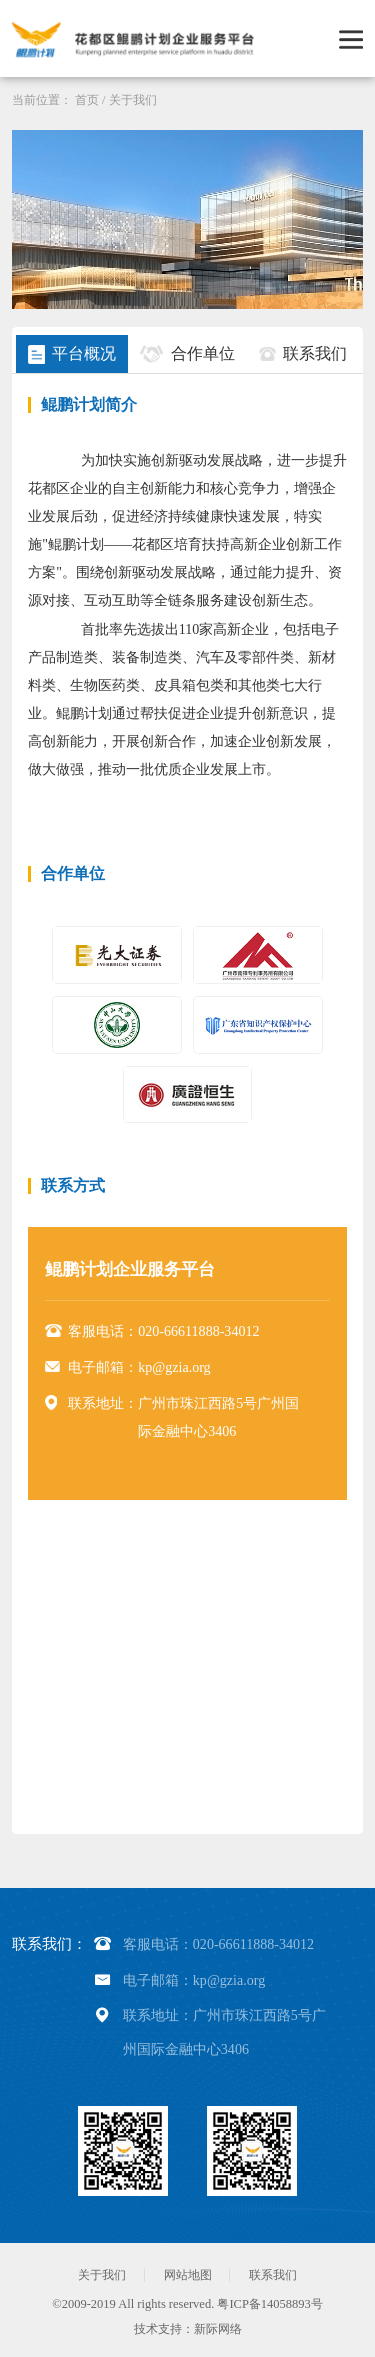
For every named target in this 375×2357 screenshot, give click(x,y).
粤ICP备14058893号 (269, 2304)
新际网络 (218, 2329)
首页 (87, 100)
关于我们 (133, 100)
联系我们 (273, 2275)
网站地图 (188, 2275)
